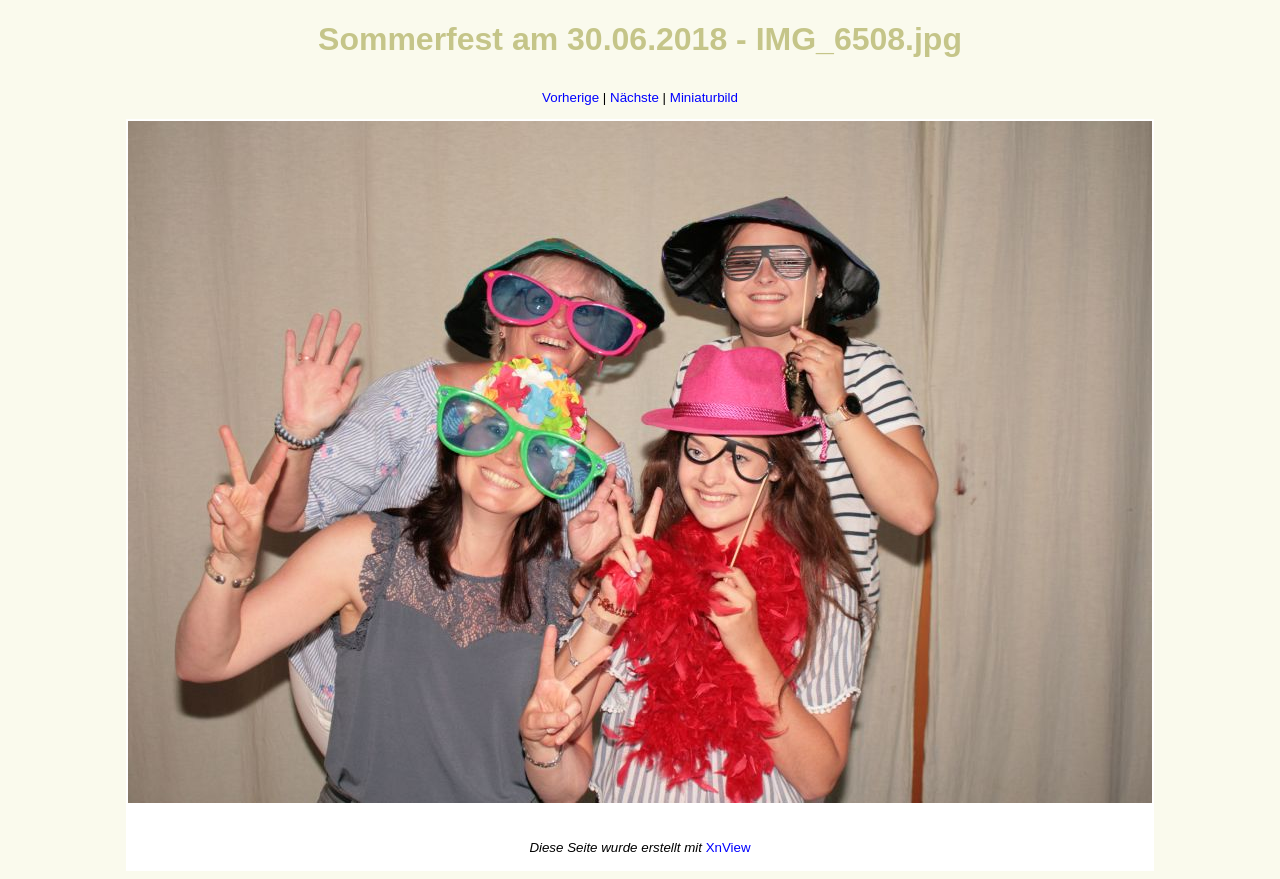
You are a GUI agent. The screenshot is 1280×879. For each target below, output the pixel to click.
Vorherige (570, 97)
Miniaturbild (704, 97)
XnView (728, 847)
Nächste (634, 97)
